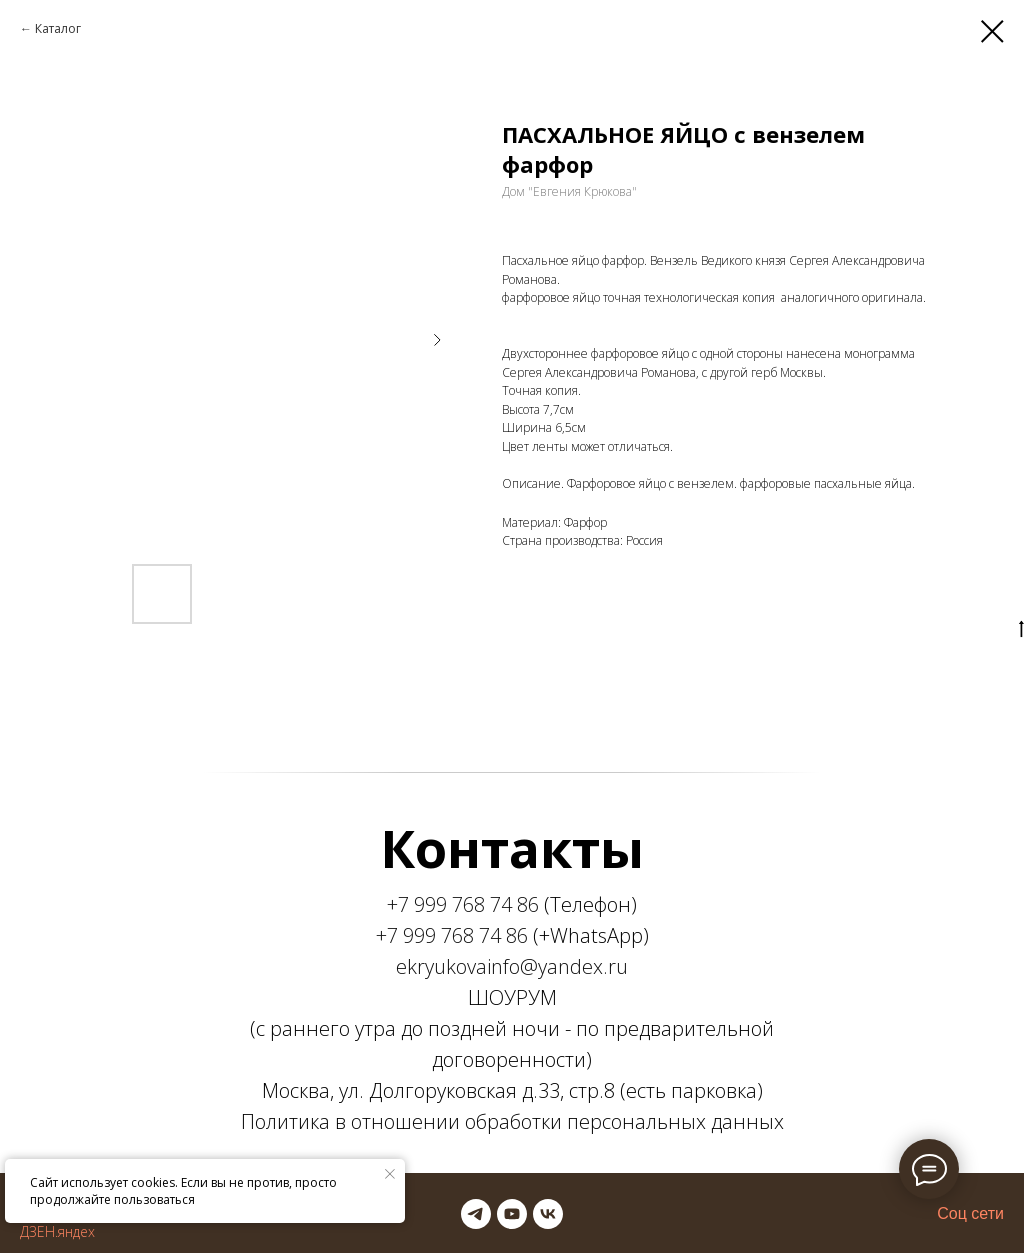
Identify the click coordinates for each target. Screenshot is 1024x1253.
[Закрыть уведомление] (390, 1174)
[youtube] (512, 1214)
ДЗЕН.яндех (57, 1231)
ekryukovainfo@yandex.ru (512, 966)
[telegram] (476, 1214)
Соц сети (970, 1213)
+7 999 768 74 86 (463, 904)
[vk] (548, 1214)
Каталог (58, 28)
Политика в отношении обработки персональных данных (512, 1121)
